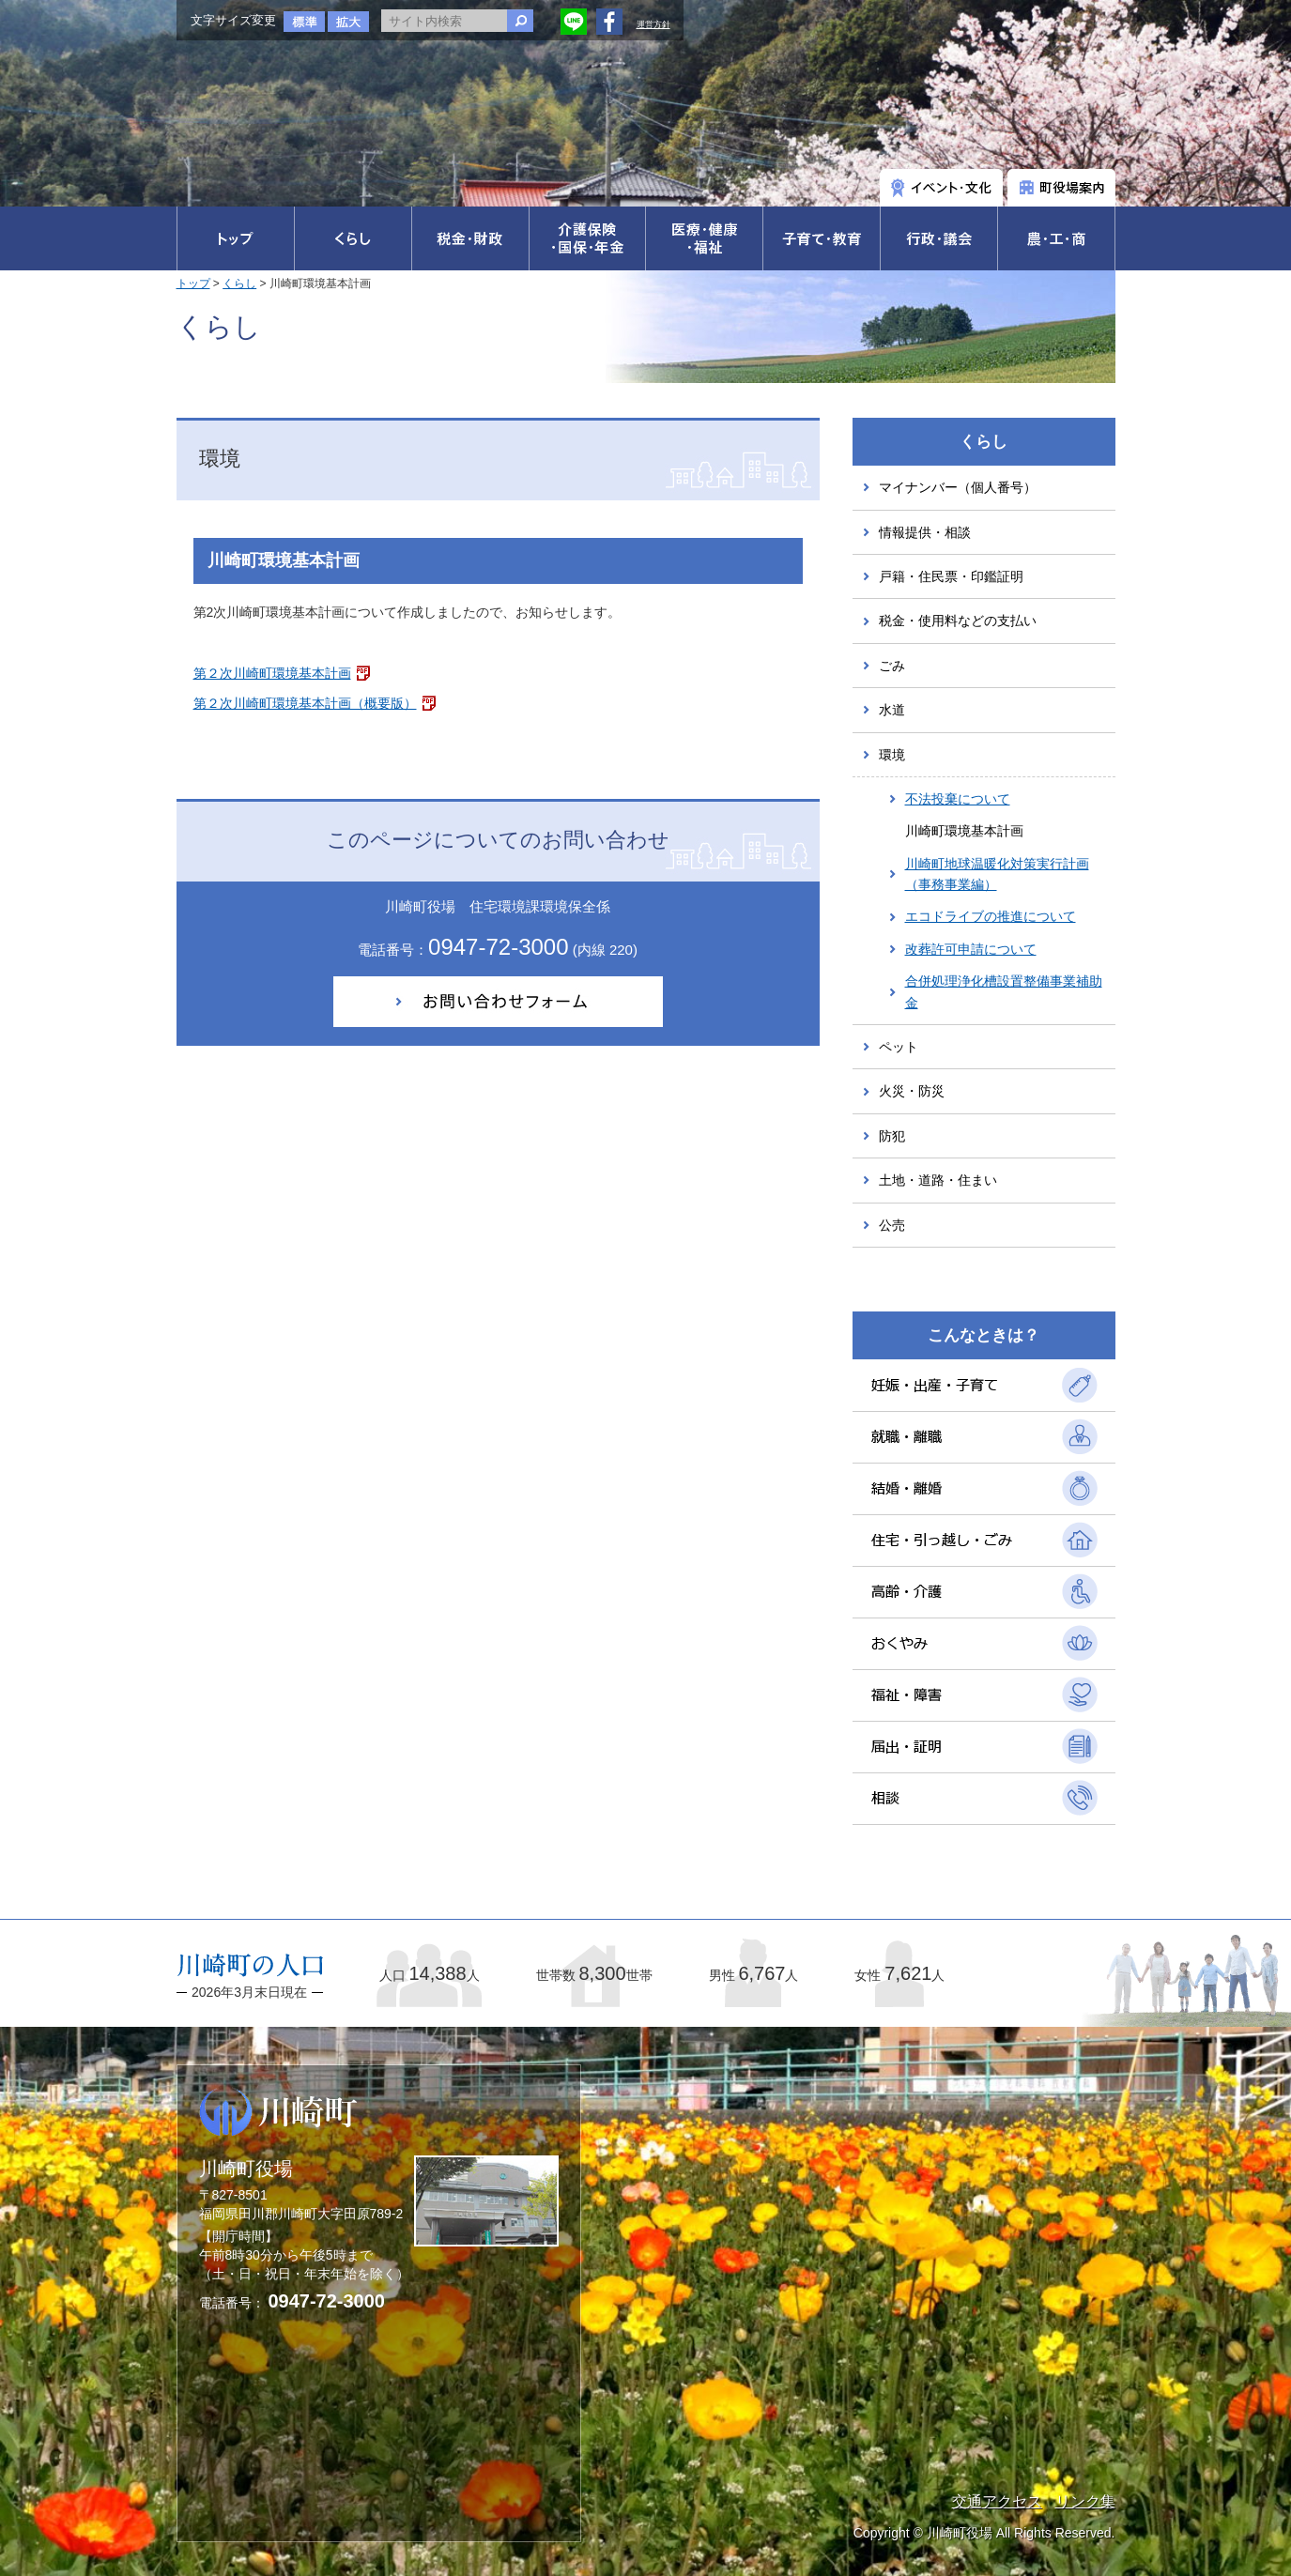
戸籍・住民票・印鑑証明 (951, 576)
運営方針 (653, 24)
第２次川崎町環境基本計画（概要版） (305, 703)
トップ (193, 283)
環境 (892, 754)
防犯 (892, 1135)
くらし (239, 283)
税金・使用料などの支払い (958, 620)
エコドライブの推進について (990, 916)
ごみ (892, 665)
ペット (898, 1046)
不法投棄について (957, 798)
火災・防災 (912, 1090)
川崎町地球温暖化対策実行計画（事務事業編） (997, 874)
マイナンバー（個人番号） (958, 487)
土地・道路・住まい (938, 1180)
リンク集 (1085, 2501)
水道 (892, 709)
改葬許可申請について (971, 949)
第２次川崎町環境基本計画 (272, 673)
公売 (892, 1225)
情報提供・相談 (925, 532)
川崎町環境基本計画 (964, 830)
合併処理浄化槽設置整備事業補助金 (1003, 991)
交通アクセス (997, 2501)
